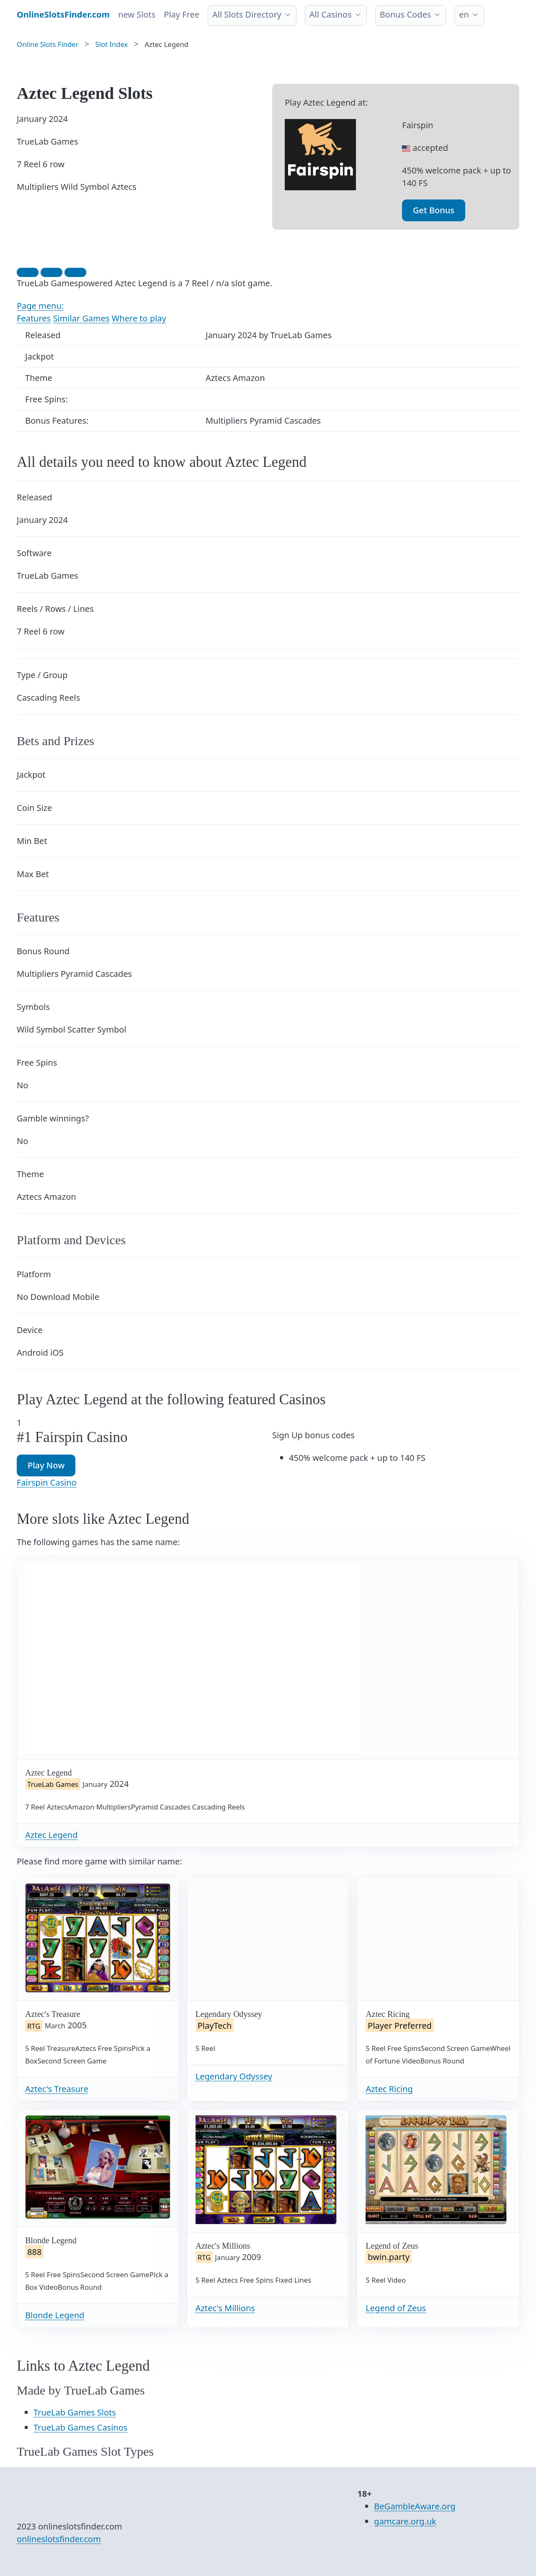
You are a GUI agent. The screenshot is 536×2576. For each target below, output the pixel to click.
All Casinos (330, 14)
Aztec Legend (51, 1835)
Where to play (139, 318)
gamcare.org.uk (405, 2521)
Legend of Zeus (396, 2308)
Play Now (46, 1465)
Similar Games (81, 318)
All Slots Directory (246, 14)
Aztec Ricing (389, 2088)
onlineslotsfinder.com (59, 2539)
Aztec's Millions (225, 2308)
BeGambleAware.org (414, 2506)
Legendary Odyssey (234, 2076)
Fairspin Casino (47, 1482)
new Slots (136, 14)
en (464, 14)
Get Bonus (433, 210)
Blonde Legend (54, 2315)
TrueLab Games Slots (75, 2412)
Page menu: (40, 305)
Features (34, 318)
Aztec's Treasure (56, 2088)
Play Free (181, 14)
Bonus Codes (405, 14)
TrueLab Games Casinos (80, 2427)
